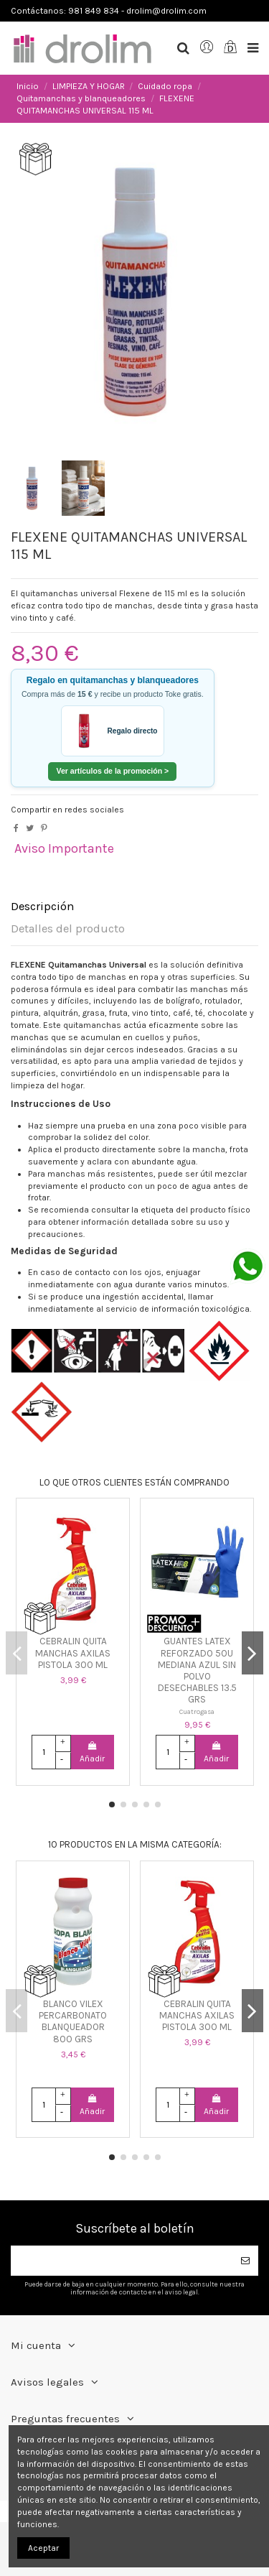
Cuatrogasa (196, 1711)
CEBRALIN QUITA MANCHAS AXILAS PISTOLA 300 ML (72, 1652)
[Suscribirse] (245, 2261)
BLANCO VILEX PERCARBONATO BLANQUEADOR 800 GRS (73, 2021)
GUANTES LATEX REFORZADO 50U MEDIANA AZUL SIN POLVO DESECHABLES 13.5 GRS (197, 1670)
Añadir (92, 1752)
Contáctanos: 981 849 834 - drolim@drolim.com (109, 11)
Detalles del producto (68, 929)
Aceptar (43, 2548)
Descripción (42, 907)
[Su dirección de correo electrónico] (121, 2261)
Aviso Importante (64, 848)
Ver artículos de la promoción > (112, 770)
